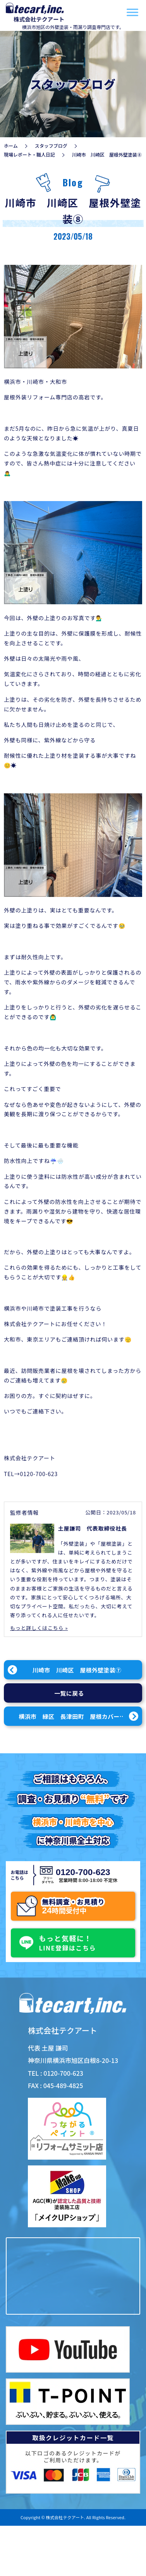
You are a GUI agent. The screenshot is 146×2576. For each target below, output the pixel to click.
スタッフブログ (51, 145)
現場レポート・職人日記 (29, 154)
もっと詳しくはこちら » (39, 1628)
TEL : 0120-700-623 (55, 2073)
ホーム (11, 145)
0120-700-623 (81, 1872)
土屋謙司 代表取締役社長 (92, 1528)
